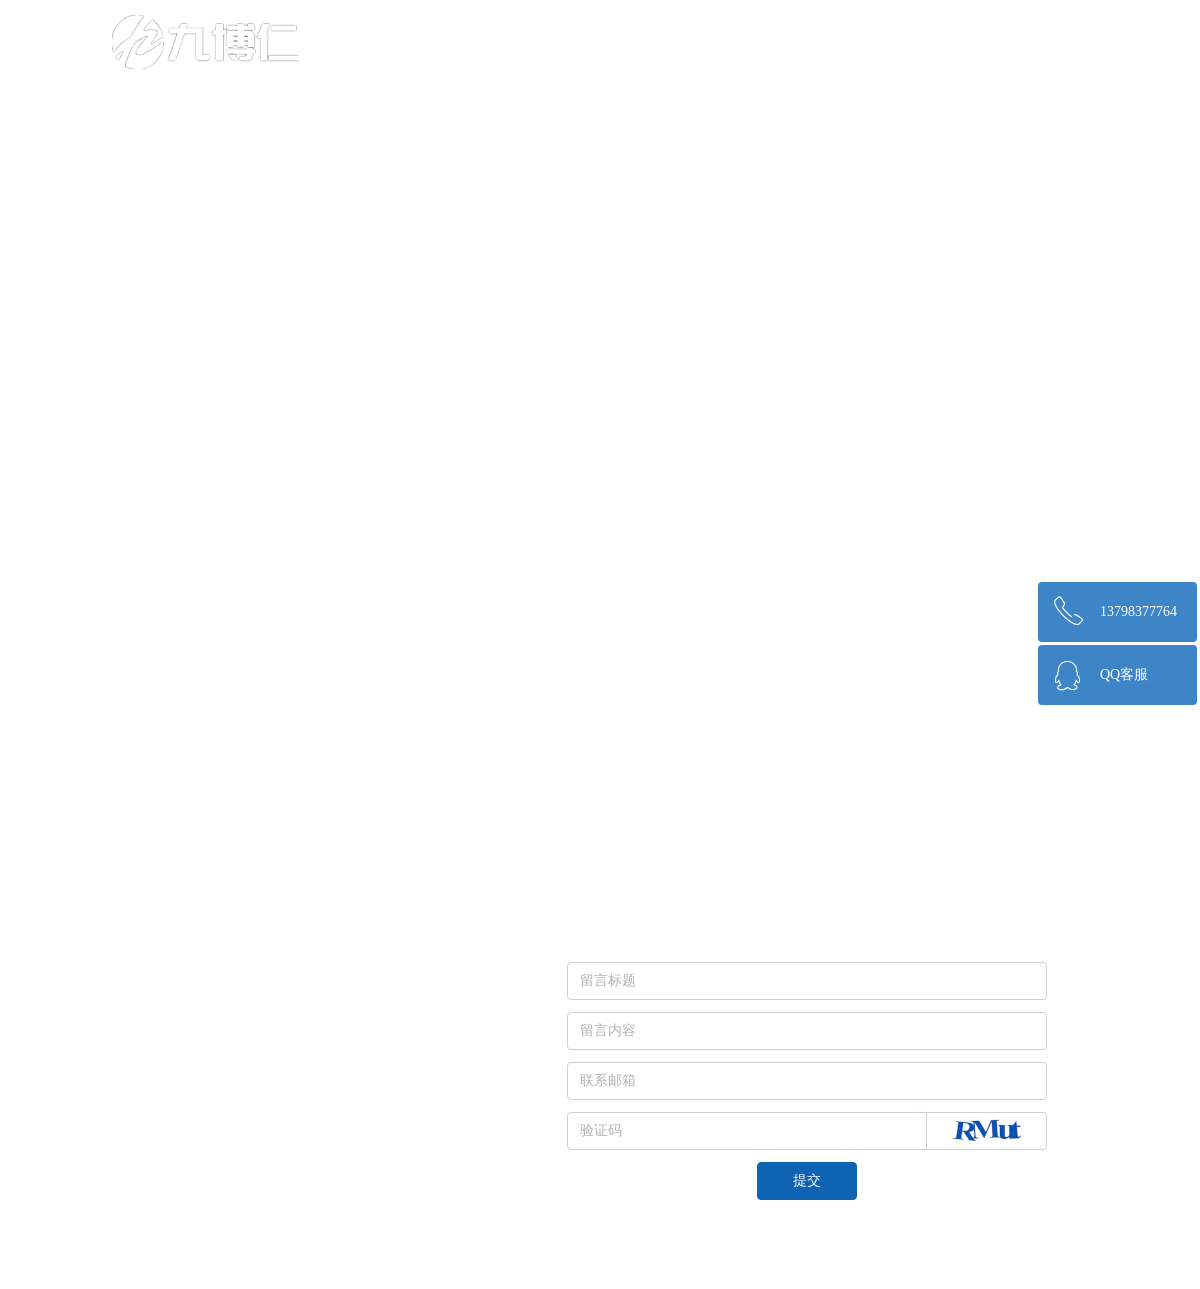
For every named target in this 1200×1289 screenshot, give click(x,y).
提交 (807, 1180)
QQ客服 (1124, 674)
